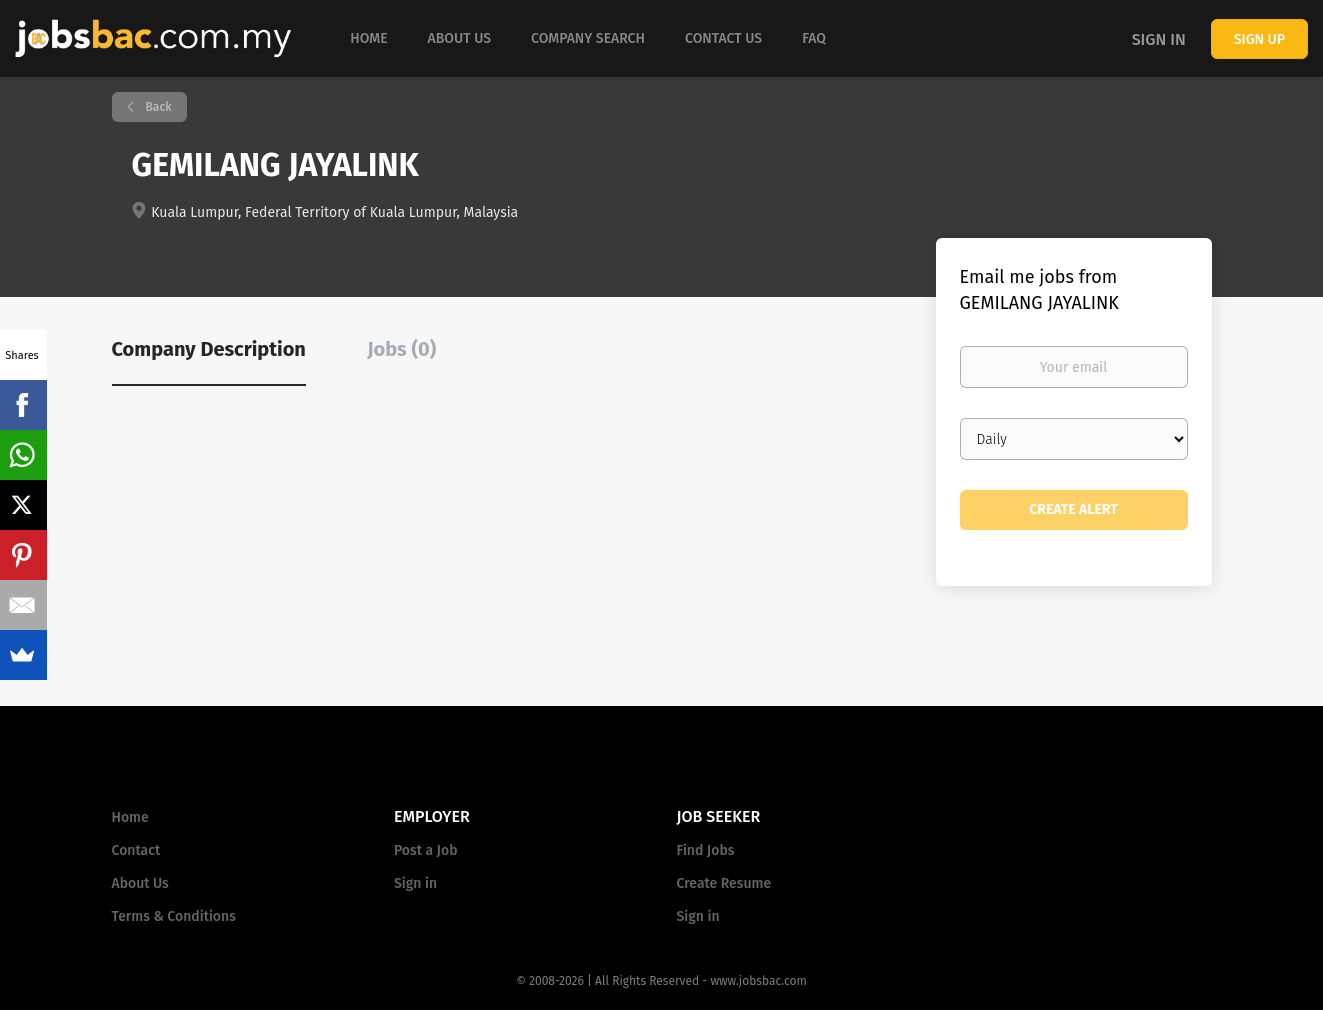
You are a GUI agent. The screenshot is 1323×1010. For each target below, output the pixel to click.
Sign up (1259, 39)
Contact (136, 850)
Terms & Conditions (174, 916)
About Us (140, 883)
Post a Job (425, 850)
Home (130, 817)
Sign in (1159, 39)
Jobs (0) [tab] (401, 349)
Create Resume (724, 883)
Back (157, 107)
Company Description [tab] (209, 349)
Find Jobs (706, 850)
